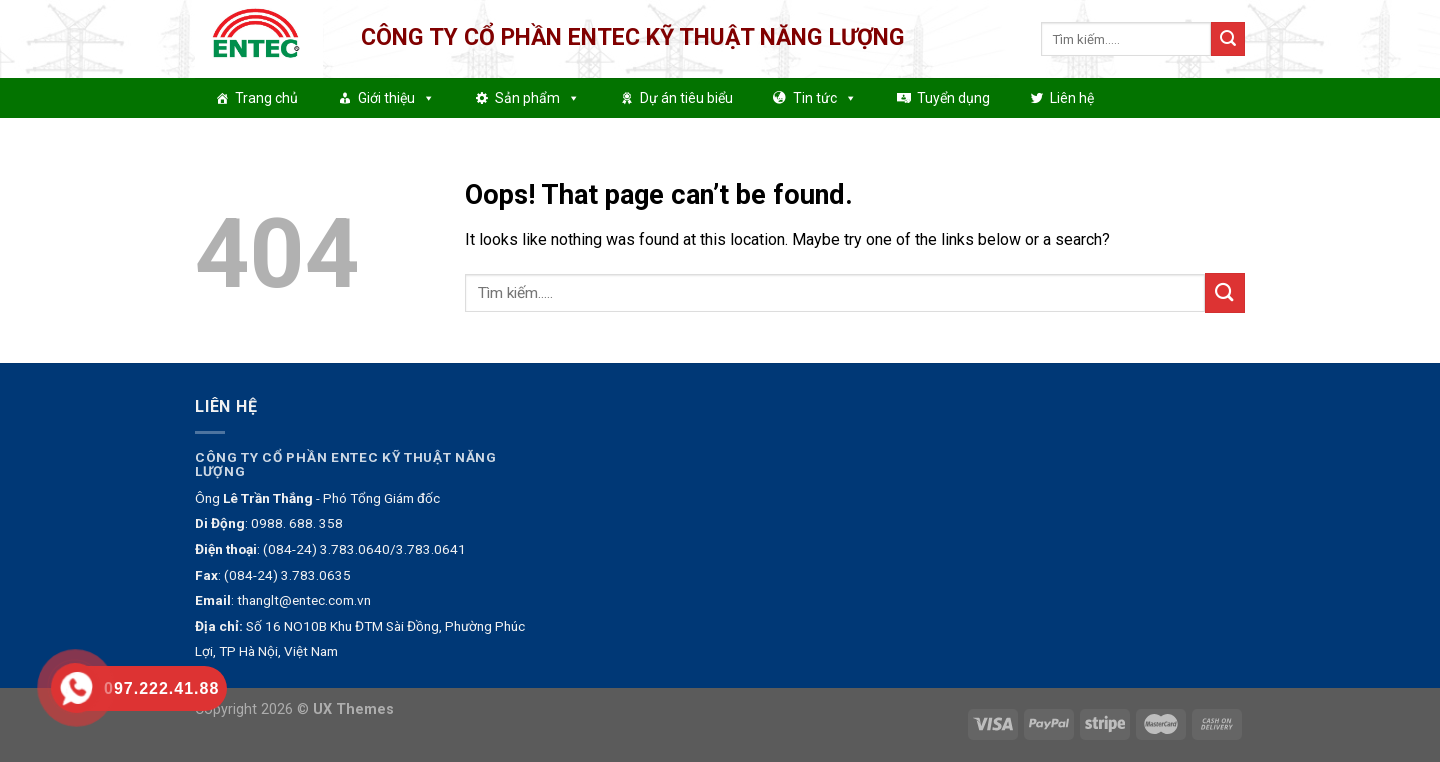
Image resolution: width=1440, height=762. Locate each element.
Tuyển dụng (953, 98)
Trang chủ (266, 98)
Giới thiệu (396, 98)
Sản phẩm (537, 98)
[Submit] (1228, 39)
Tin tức (825, 98)
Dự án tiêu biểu (686, 98)
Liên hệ (1072, 98)
